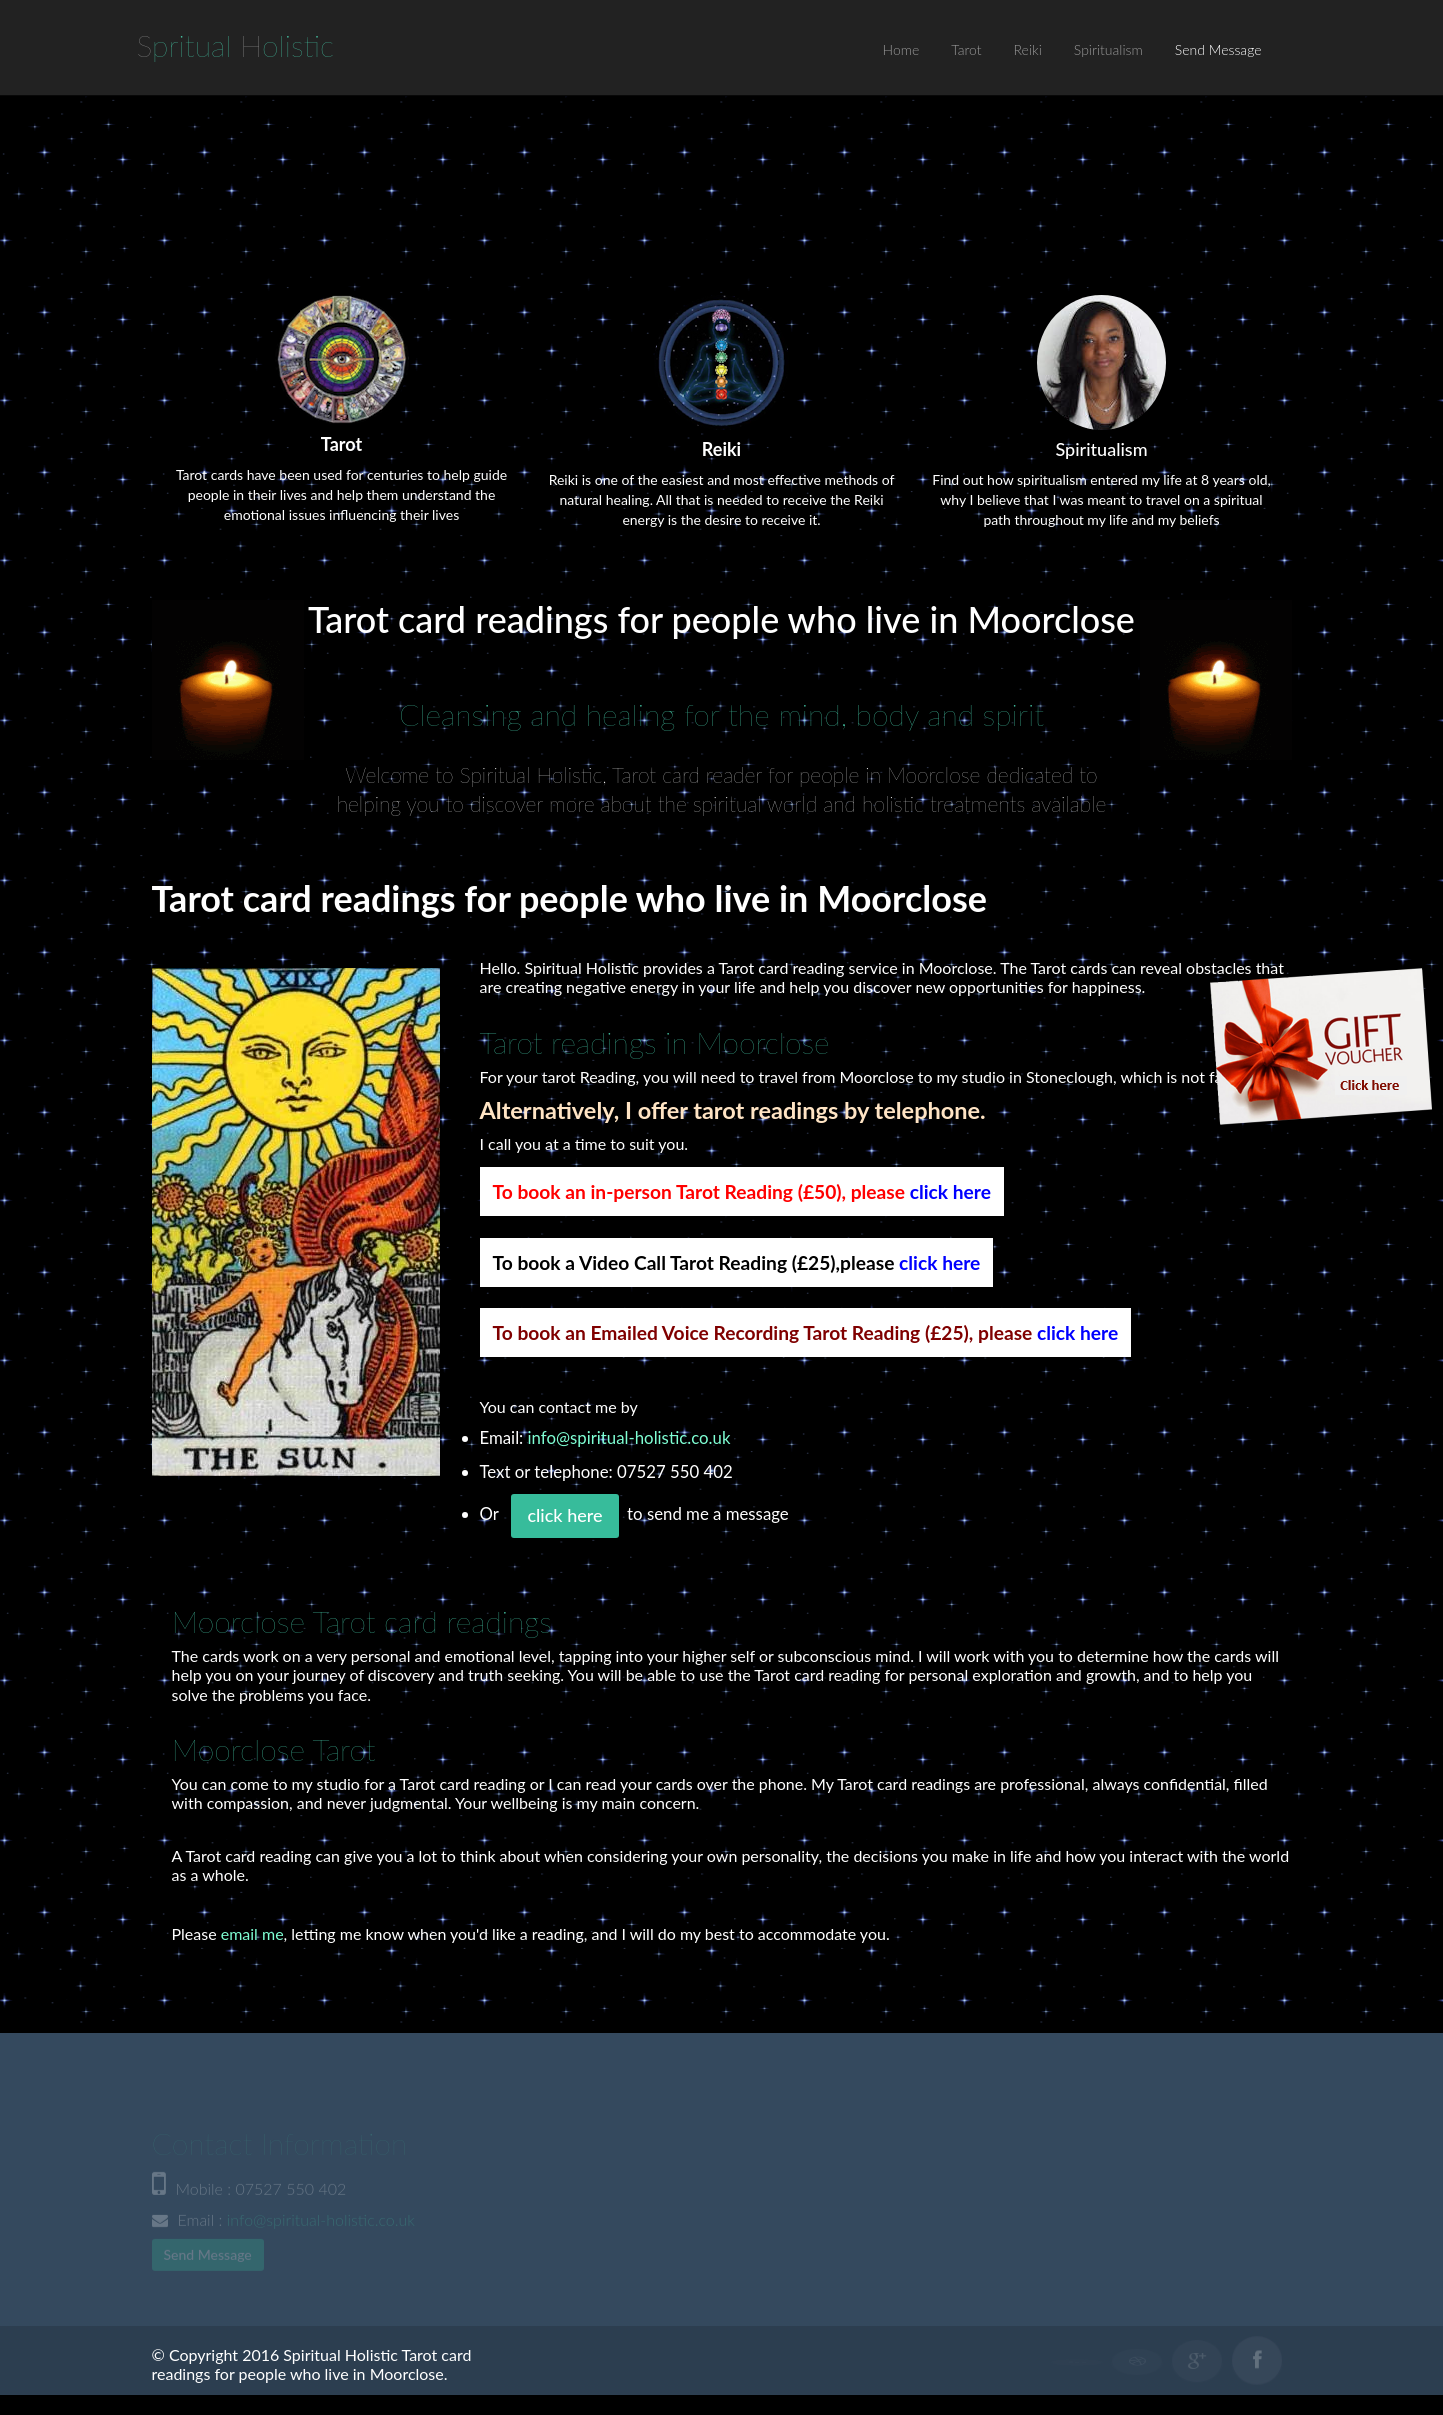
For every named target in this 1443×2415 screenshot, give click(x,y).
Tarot (966, 49)
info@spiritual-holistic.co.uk (629, 1437)
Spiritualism (1108, 49)
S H (236, 45)
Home (901, 49)
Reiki (1028, 49)
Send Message (1218, 49)
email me (252, 1933)
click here (950, 1191)
